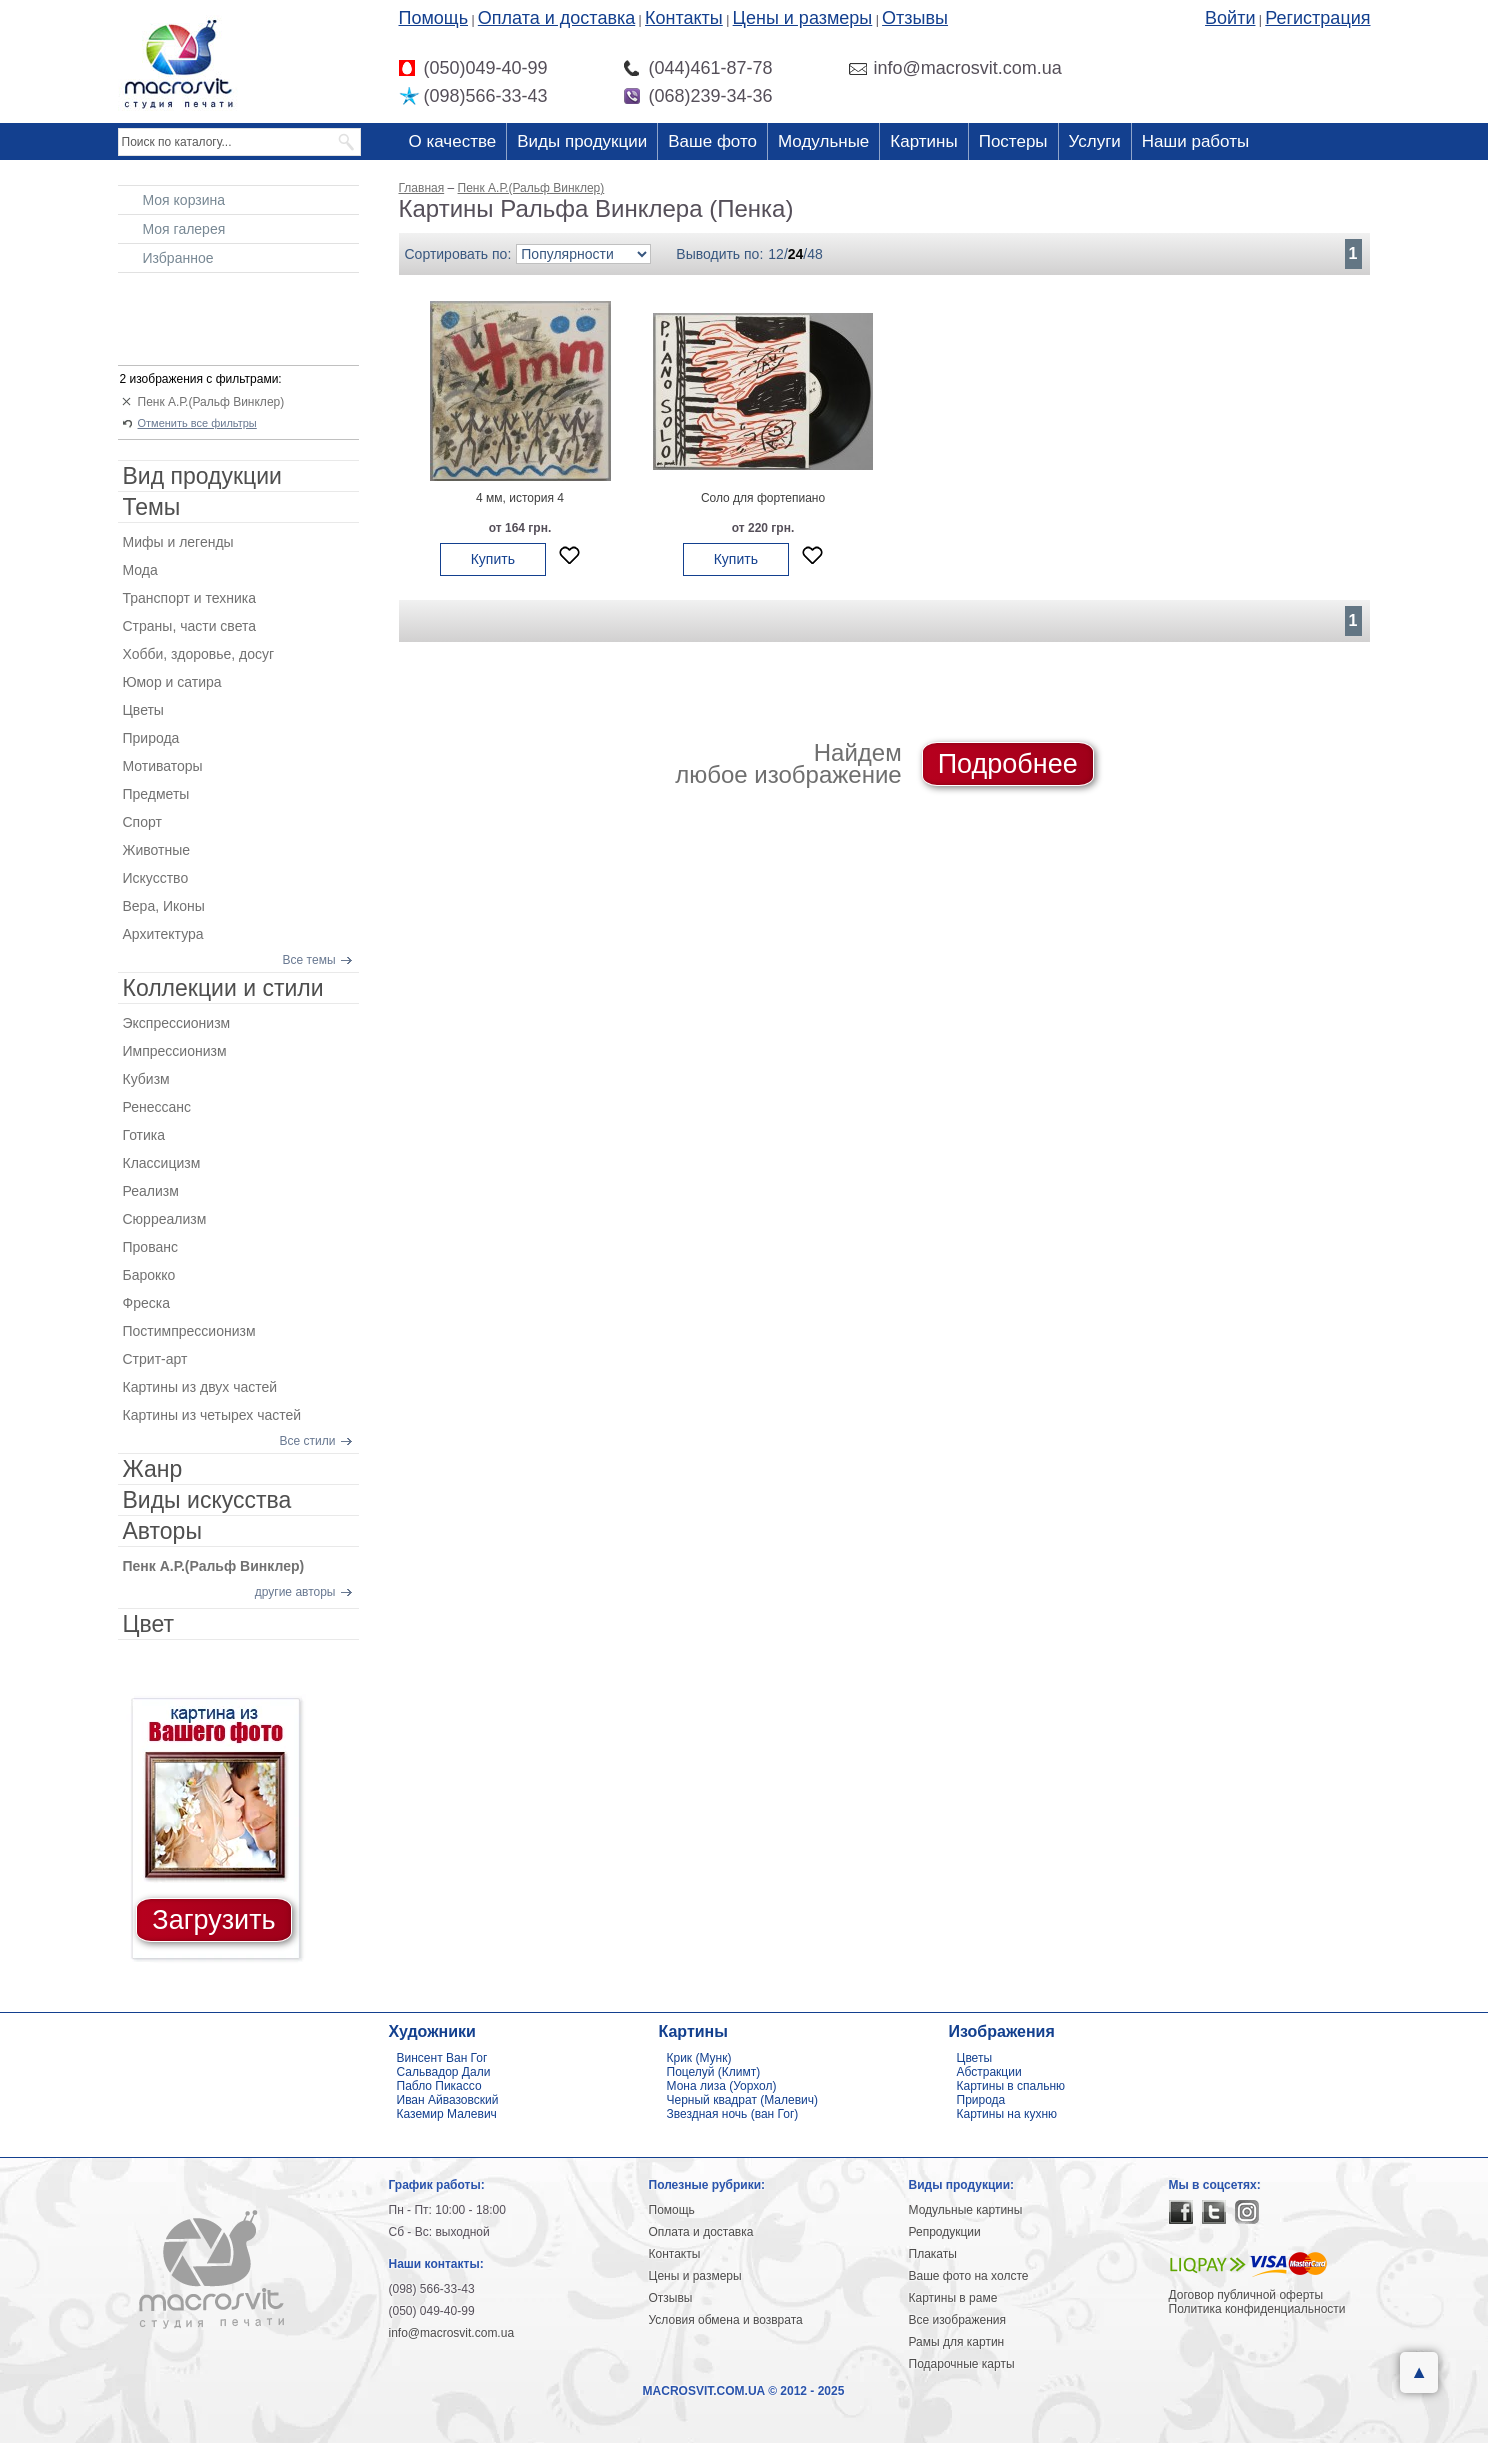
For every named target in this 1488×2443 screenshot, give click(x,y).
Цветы (143, 710)
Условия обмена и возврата (726, 2320)
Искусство (156, 878)
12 (776, 254)
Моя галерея (184, 229)
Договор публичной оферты (1246, 2295)
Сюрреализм (165, 1219)
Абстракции (989, 2072)
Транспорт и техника (189, 598)
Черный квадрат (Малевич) (743, 2100)
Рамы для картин (957, 2342)
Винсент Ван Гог (442, 2058)
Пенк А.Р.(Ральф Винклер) (211, 402)
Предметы (156, 794)
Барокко (149, 1275)
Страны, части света (190, 626)
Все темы (309, 960)
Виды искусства (207, 1500)
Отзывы (915, 18)
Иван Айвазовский (448, 2100)
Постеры (1013, 141)
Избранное (178, 258)
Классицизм (162, 1163)
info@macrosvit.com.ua (452, 2333)
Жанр (153, 1469)
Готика (144, 1135)
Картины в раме (953, 2298)
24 (796, 254)
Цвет (149, 1624)
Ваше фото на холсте (969, 2276)
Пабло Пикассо (439, 2086)
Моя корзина (184, 200)
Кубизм (146, 1079)
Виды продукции (582, 141)
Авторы (162, 1531)
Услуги (1095, 141)
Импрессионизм (175, 1051)
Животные (157, 850)
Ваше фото (712, 141)
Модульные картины (966, 2210)
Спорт (142, 822)
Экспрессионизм (177, 1023)
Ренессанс (157, 1107)
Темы (152, 507)
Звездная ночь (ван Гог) (733, 2114)
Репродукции (945, 2232)
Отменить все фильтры (197, 423)
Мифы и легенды (178, 542)
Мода (140, 570)
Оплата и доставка (556, 18)
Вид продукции (202, 476)
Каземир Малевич (447, 2114)
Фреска (146, 1303)
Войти (1230, 18)
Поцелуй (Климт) (714, 2072)
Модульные (823, 141)
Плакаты (933, 2254)
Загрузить (213, 1920)
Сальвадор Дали (444, 2072)
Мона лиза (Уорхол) (722, 2086)
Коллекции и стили (223, 988)
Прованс (150, 1247)
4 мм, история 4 (520, 498)
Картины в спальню (1011, 2086)
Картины (923, 141)
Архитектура (163, 934)
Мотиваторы (163, 766)
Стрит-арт (155, 1359)
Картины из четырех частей (212, 1415)
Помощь (434, 18)
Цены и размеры (803, 18)
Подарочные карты (962, 2364)
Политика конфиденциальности (1257, 2309)
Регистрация (1317, 18)
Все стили (308, 1441)
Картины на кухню (1007, 2114)
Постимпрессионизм (189, 1331)
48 (815, 254)
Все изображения (958, 2320)
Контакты (684, 18)
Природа (151, 738)
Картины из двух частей (200, 1387)
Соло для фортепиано (763, 498)
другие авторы (295, 1592)
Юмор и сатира (172, 682)
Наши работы (1195, 141)
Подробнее (1008, 764)
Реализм (151, 1191)
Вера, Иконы (164, 906)
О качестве (453, 141)
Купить (493, 559)
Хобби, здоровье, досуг (199, 654)
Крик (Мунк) (699, 2058)
